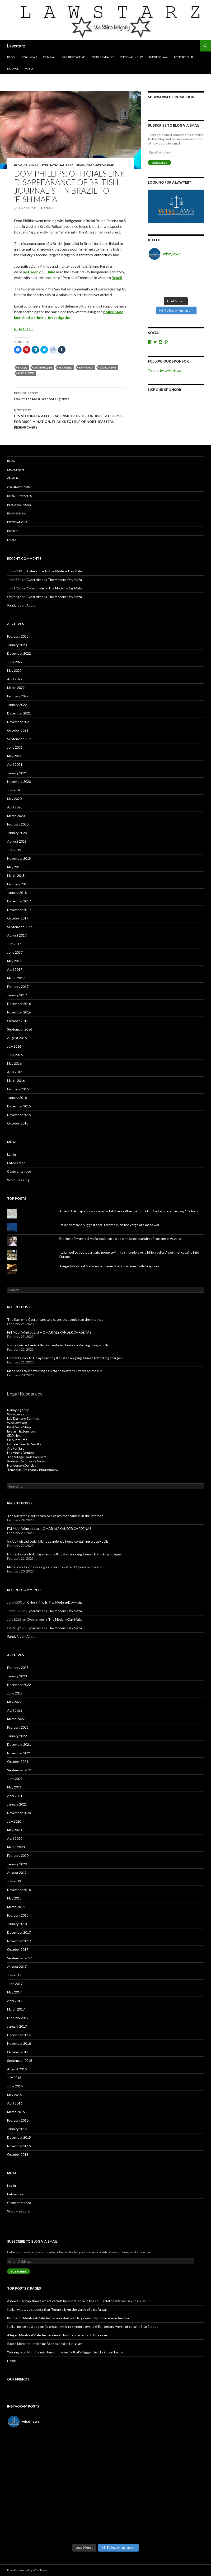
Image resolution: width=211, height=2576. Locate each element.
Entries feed (16, 1163)
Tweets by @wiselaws (164, 371)
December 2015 (19, 1106)
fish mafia (86, 367)
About (31, 605)
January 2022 (17, 705)
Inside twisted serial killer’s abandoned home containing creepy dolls (57, 1345)
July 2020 (14, 790)
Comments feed (19, 1171)
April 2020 (14, 807)
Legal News (29, 57)
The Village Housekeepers (27, 1457)
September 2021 (19, 739)
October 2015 (17, 1123)
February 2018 (17, 884)
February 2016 (17, 1089)
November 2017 (19, 910)
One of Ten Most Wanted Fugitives (70, 395)
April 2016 (14, 1072)
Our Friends (18, 2379)
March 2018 (16, 875)
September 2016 (19, 1029)
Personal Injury (131, 57)
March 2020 (16, 816)
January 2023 (17, 645)
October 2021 (17, 730)
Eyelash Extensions (21, 1431)
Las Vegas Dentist (20, 1453)
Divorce (13, 68)
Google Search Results (24, 1444)
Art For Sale (15, 1448)
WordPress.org (18, 1180)
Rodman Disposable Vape (26, 1461)
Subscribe (159, 162)
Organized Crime (73, 57)
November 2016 (19, 1012)
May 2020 (14, 799)
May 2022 (14, 670)
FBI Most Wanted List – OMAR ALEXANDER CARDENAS (49, 1332)
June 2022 (15, 662)
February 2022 (17, 696)
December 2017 (19, 901)
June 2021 (15, 747)
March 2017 (16, 978)
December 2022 (19, 653)
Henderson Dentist (21, 1465)
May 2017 (14, 961)
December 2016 (19, 1004)
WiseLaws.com (18, 1414)
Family (29, 68)
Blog (11, 57)
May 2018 (14, 867)
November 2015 (19, 1115)
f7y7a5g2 (14, 597)
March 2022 (16, 688)
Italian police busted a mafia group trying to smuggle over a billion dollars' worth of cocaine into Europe (82, 2326)
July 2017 (14, 944)
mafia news (26, 373)
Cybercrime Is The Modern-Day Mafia (55, 571)
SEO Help (14, 1435)
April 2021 (14, 764)
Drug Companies (102, 57)
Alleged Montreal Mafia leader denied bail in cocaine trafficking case (109, 1266)
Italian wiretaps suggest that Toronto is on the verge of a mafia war (109, 1225)
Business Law (158, 57)
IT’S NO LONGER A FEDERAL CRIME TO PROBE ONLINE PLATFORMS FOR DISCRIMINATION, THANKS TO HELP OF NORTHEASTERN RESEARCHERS (70, 418)
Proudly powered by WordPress (27, 2570)
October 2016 (17, 1021)
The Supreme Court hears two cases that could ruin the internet (55, 1319)
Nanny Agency (18, 1410)
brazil (22, 367)
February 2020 (17, 824)
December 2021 (19, 713)
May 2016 (14, 1063)
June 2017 (15, 952)
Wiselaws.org (17, 1423)
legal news (108, 367)
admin (48, 208)
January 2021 (17, 773)
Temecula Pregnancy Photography (32, 1470)
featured (65, 367)
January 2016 (17, 1098)
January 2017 (17, 995)
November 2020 (19, 781)
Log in (11, 1154)
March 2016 (16, 1080)
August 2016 (17, 1038)
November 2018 (19, 858)
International (183, 57)
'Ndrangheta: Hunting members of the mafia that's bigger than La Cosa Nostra (65, 2352)
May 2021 (14, 756)
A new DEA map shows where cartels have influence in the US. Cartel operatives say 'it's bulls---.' (130, 1211)
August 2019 (17, 841)
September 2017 (19, 927)
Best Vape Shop (19, 1427)
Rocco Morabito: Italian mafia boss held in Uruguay (44, 2344)
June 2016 (15, 1055)
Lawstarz (16, 45)
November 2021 (19, 722)
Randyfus (14, 605)
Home (11, 2361)
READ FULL (23, 329)
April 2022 (14, 679)
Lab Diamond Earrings (23, 1418)
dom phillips (43, 367)
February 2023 (17, 636)
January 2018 (17, 893)
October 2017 (17, 918)
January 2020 (17, 833)
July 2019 (14, 850)
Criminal (49, 57)
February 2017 (17, 987)
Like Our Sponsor (164, 390)
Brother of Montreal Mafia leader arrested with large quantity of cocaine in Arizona (120, 1239)
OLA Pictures (17, 1440)
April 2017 (14, 969)
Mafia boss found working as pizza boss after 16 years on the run (54, 1371)
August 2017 (17, 935)
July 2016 (14, 1046)
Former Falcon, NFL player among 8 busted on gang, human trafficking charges (64, 1358)
